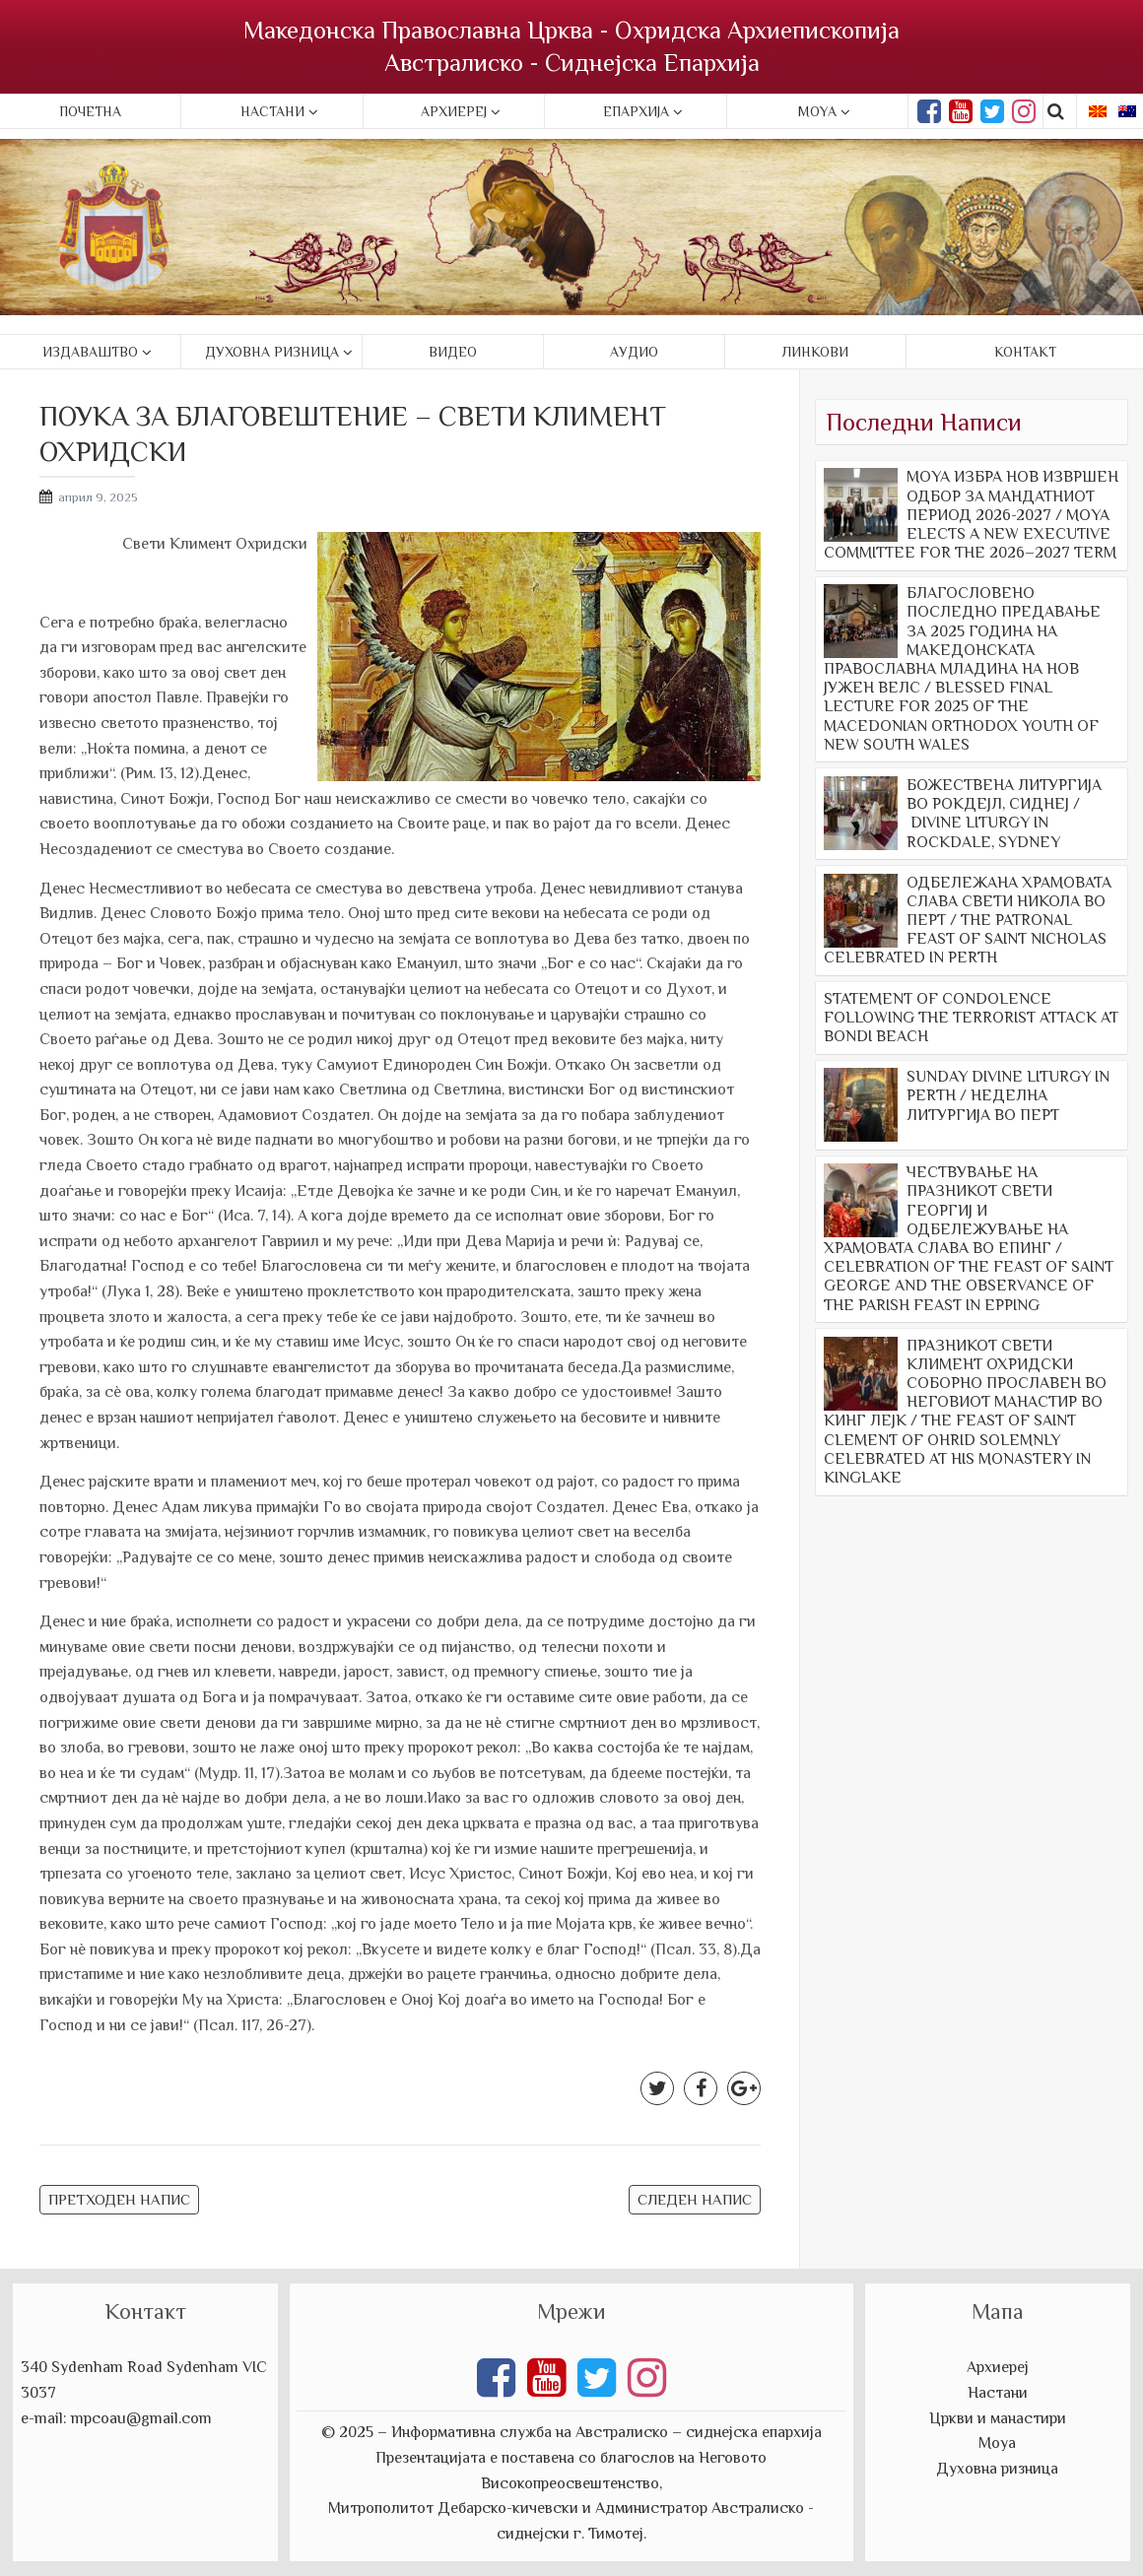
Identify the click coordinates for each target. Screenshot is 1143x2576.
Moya (817, 111)
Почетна (90, 111)
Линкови (815, 352)
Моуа (997, 2443)
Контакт (1025, 352)
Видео (453, 352)
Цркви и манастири (997, 2418)
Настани (272, 111)
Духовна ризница (272, 352)
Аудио (634, 352)
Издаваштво (90, 352)
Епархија (636, 111)
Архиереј (454, 111)
